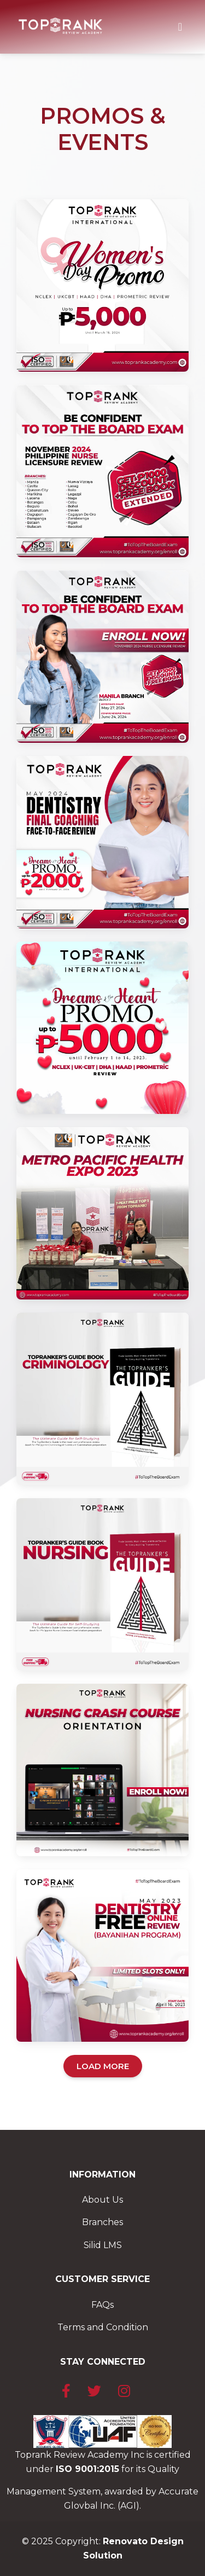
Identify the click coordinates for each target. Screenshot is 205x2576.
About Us (102, 2199)
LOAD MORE (103, 2066)
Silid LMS (103, 2245)
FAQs (102, 2305)
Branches (102, 2222)
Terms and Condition (102, 2327)
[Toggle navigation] (180, 26)
